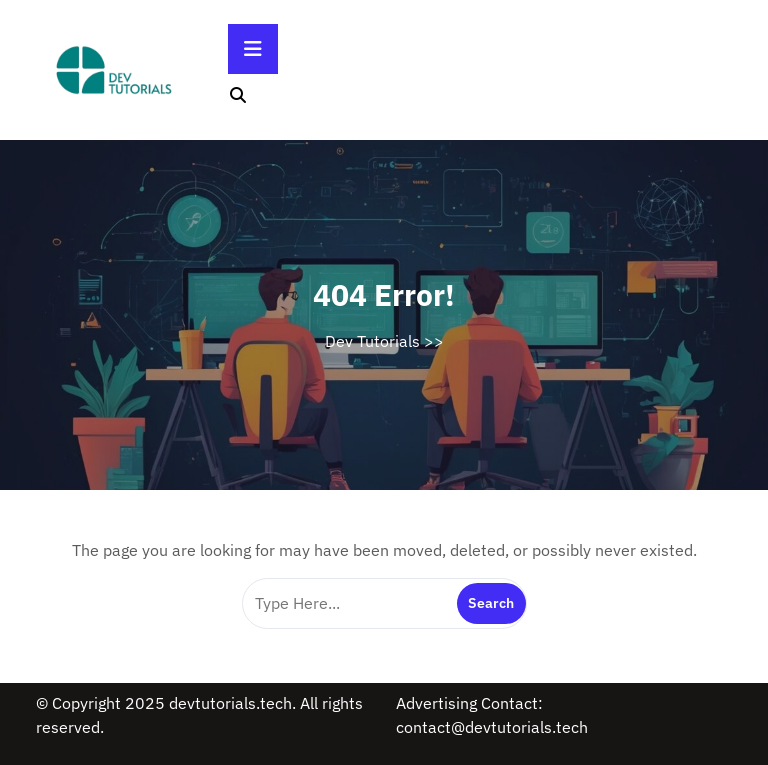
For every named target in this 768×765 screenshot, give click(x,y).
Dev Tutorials (372, 341)
